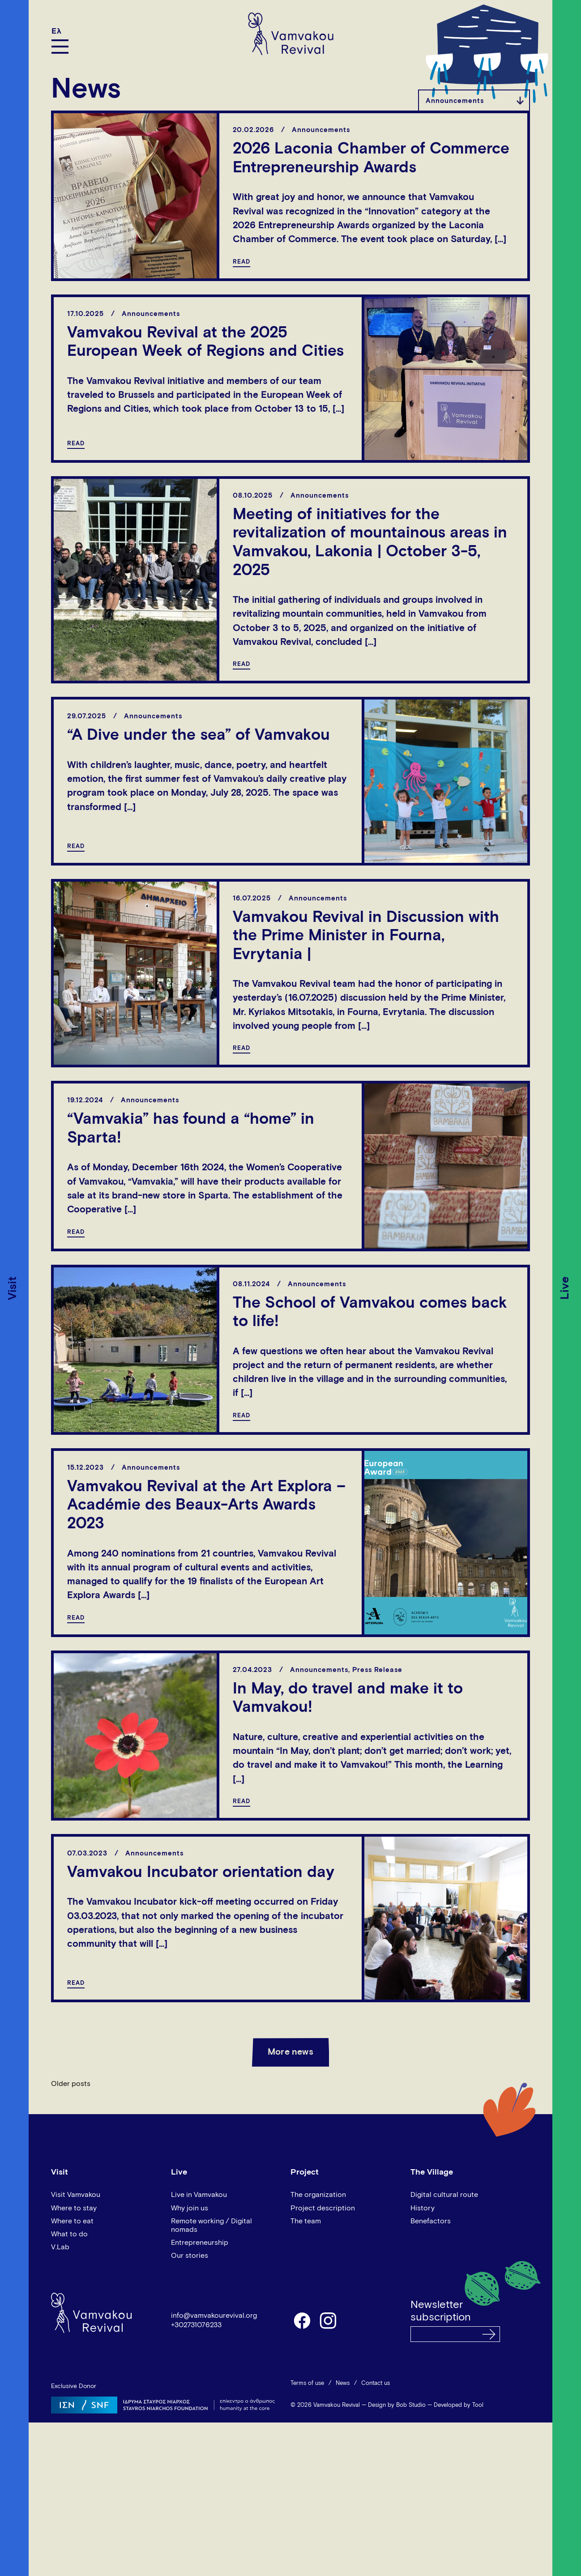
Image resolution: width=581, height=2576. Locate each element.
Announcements (321, 130)
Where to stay (74, 2208)
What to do (69, 2234)
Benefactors (430, 2221)
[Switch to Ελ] (59, 31)
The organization (318, 2194)
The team (305, 2221)
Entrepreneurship (199, 2242)
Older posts (70, 2083)
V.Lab (60, 2247)
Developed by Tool (458, 2405)
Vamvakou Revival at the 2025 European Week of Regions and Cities (205, 342)
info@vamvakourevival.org (214, 2315)
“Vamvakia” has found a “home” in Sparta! (190, 1129)
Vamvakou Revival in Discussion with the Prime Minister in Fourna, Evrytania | (366, 936)
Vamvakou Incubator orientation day (200, 1873)
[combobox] (474, 100)
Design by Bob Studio (397, 2405)
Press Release (377, 1670)
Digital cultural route (444, 2194)
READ (241, 262)
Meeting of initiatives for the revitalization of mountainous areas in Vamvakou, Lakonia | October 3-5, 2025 (370, 543)
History (422, 2208)
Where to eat (72, 2221)
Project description (322, 2208)
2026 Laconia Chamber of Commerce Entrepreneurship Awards (371, 158)
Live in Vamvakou (199, 2194)
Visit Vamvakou (75, 2194)
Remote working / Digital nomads (211, 2225)
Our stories (189, 2255)
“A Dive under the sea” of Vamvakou (198, 735)
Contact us (375, 2383)
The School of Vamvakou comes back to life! (370, 1313)
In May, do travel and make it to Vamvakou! (348, 1698)
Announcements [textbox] (455, 101)
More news (290, 2052)
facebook (301, 2320)
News (343, 2383)
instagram (328, 2320)
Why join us (189, 2208)
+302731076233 (196, 2325)
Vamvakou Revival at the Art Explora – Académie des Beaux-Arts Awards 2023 (206, 1505)
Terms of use (307, 2383)
